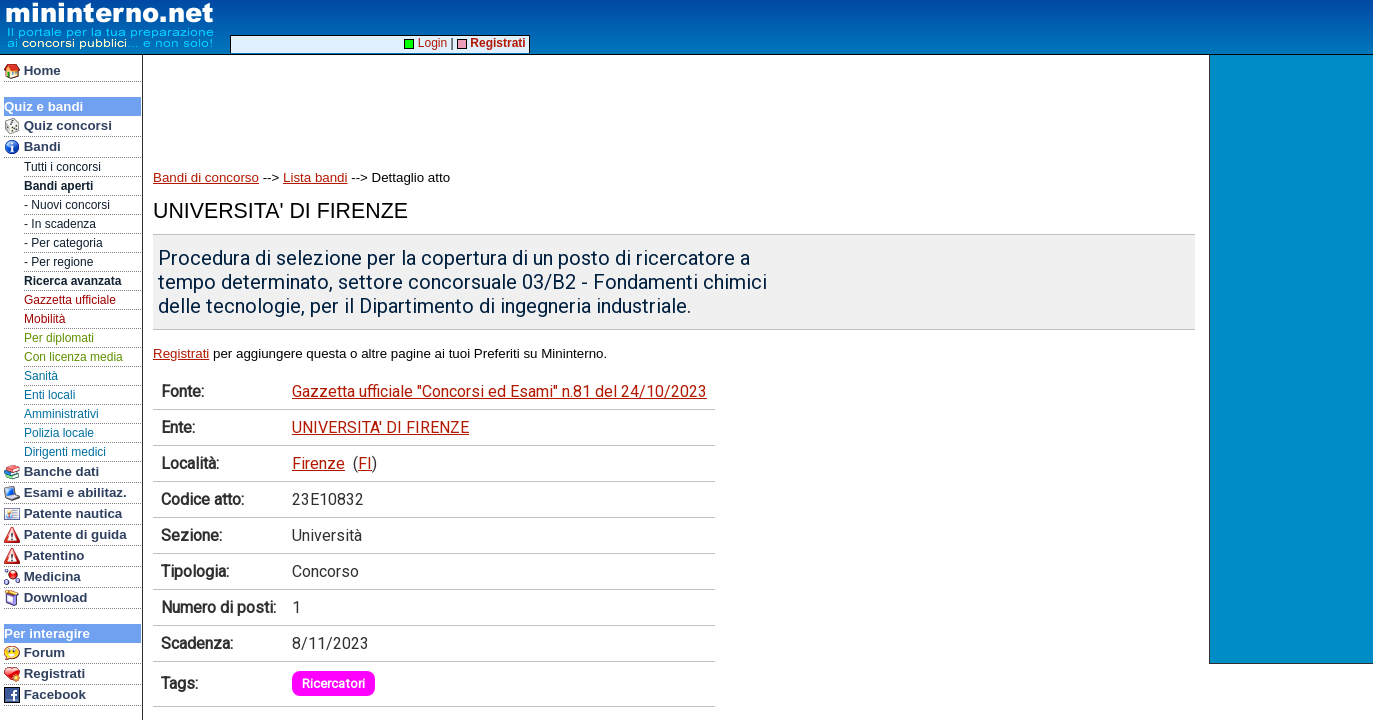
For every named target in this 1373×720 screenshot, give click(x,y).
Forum (34, 653)
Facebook (45, 695)
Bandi (32, 147)
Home (32, 71)
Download (45, 598)
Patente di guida (65, 535)
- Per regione (58, 262)
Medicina (42, 577)
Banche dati (51, 472)
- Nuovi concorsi (67, 205)
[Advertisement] (1293, 359)
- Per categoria (63, 243)
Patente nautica (63, 514)
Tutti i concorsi (62, 167)
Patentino (44, 556)
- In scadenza (60, 224)
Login (425, 43)
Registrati (44, 674)
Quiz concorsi (58, 126)
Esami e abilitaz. (65, 493)
